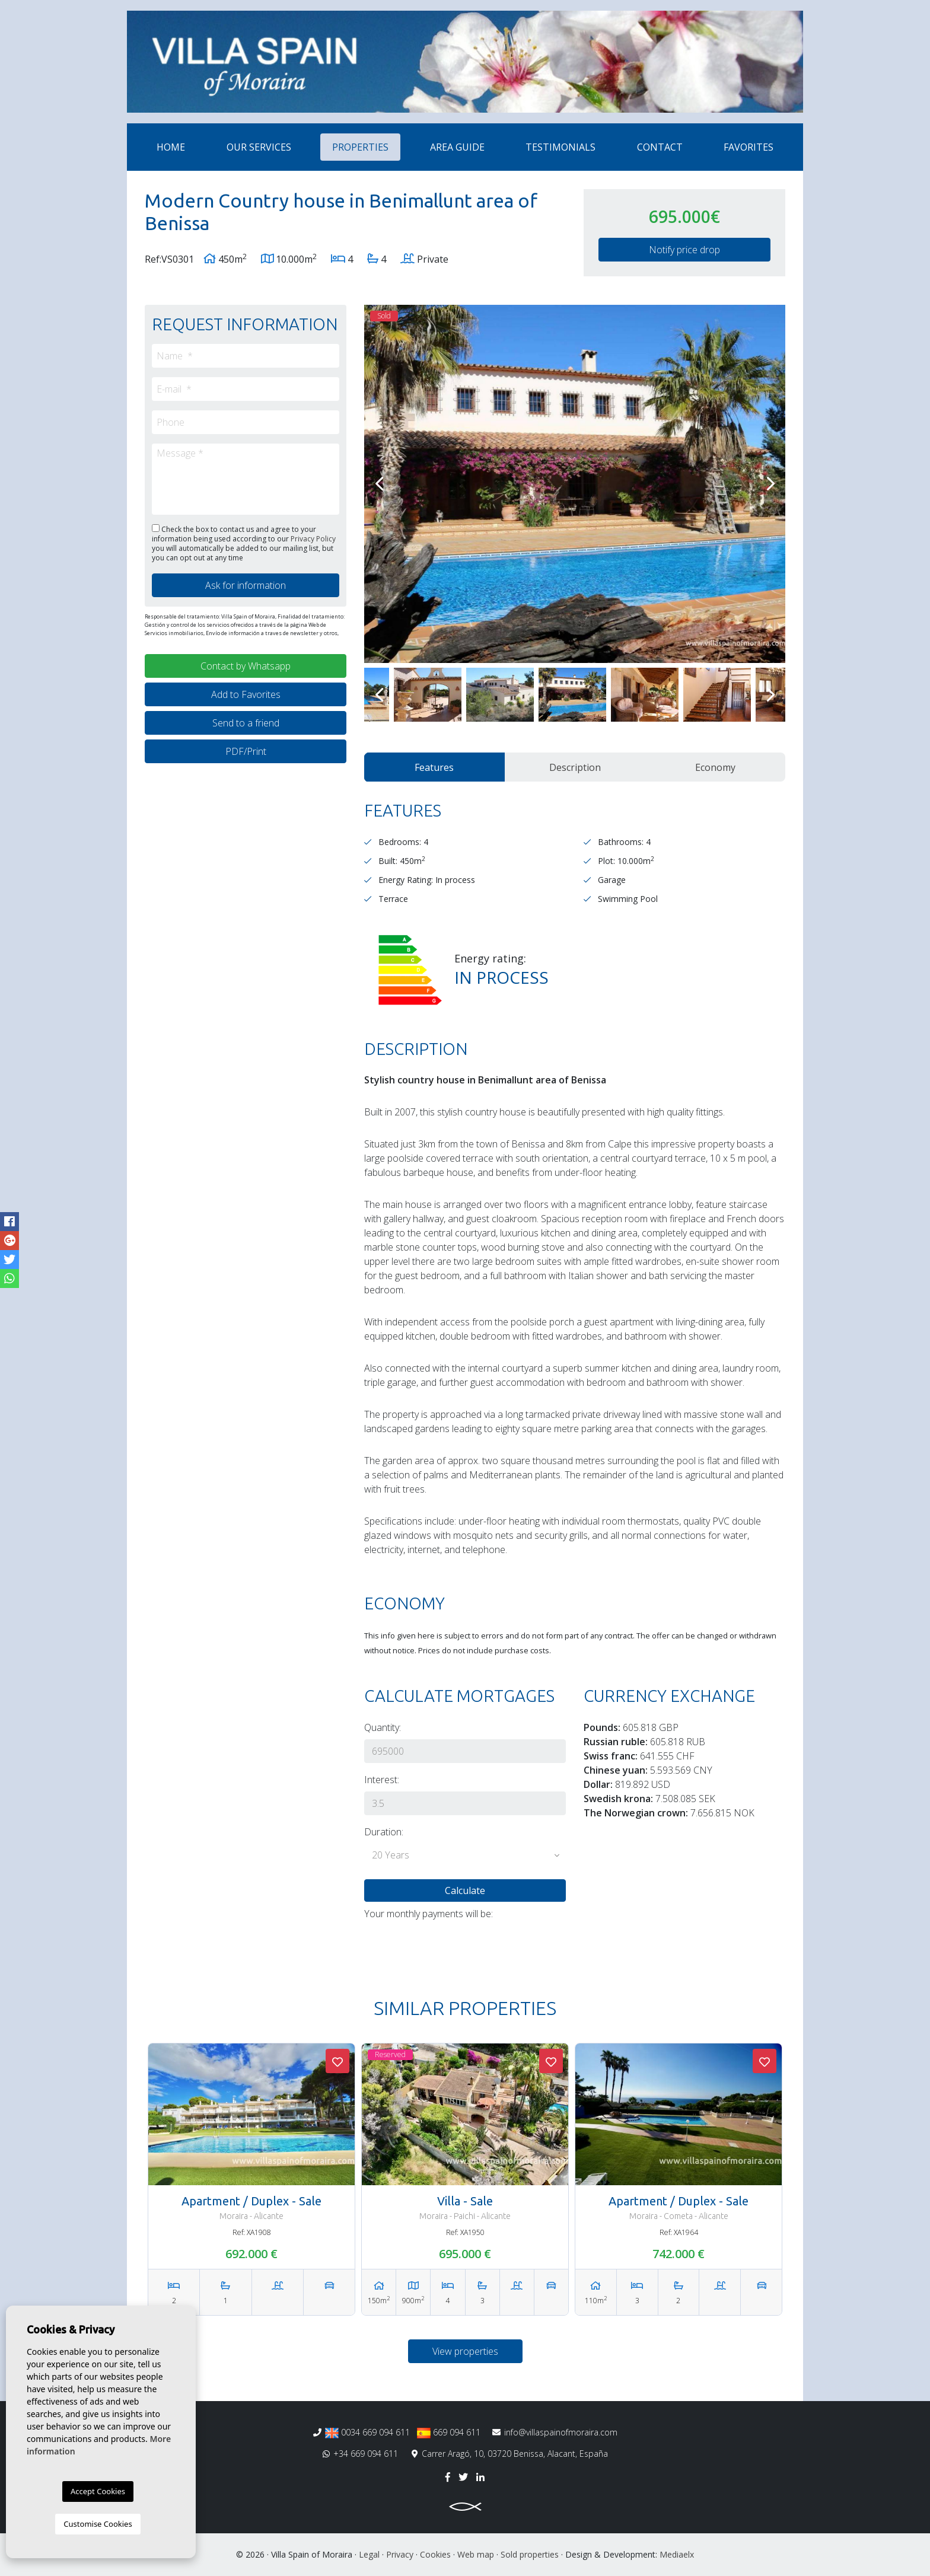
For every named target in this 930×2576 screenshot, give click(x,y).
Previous (379, 484)
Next (770, 484)
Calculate (465, 1890)
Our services (259, 147)
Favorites (748, 147)
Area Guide (457, 147)
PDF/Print (245, 751)
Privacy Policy (313, 539)
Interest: (381, 1779)
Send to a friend (245, 722)
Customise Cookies (97, 2523)
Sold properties (530, 2554)
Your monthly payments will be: (428, 1913)
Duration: (383, 1831)
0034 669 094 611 (367, 2432)
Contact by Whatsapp (245, 665)
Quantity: (382, 1727)
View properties (465, 2351)
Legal (369, 2554)
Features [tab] (434, 767)
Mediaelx (677, 2554)
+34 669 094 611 (360, 2453)
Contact (660, 147)
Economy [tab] (715, 767)
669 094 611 (448, 2432)
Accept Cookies (98, 2491)
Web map (475, 2554)
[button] (465, 1855)
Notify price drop (684, 249)
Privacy (399, 2554)
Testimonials (560, 147)
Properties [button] (360, 147)
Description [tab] (575, 767)
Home (171, 147)
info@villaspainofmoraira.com (554, 2432)
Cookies (435, 2554)
